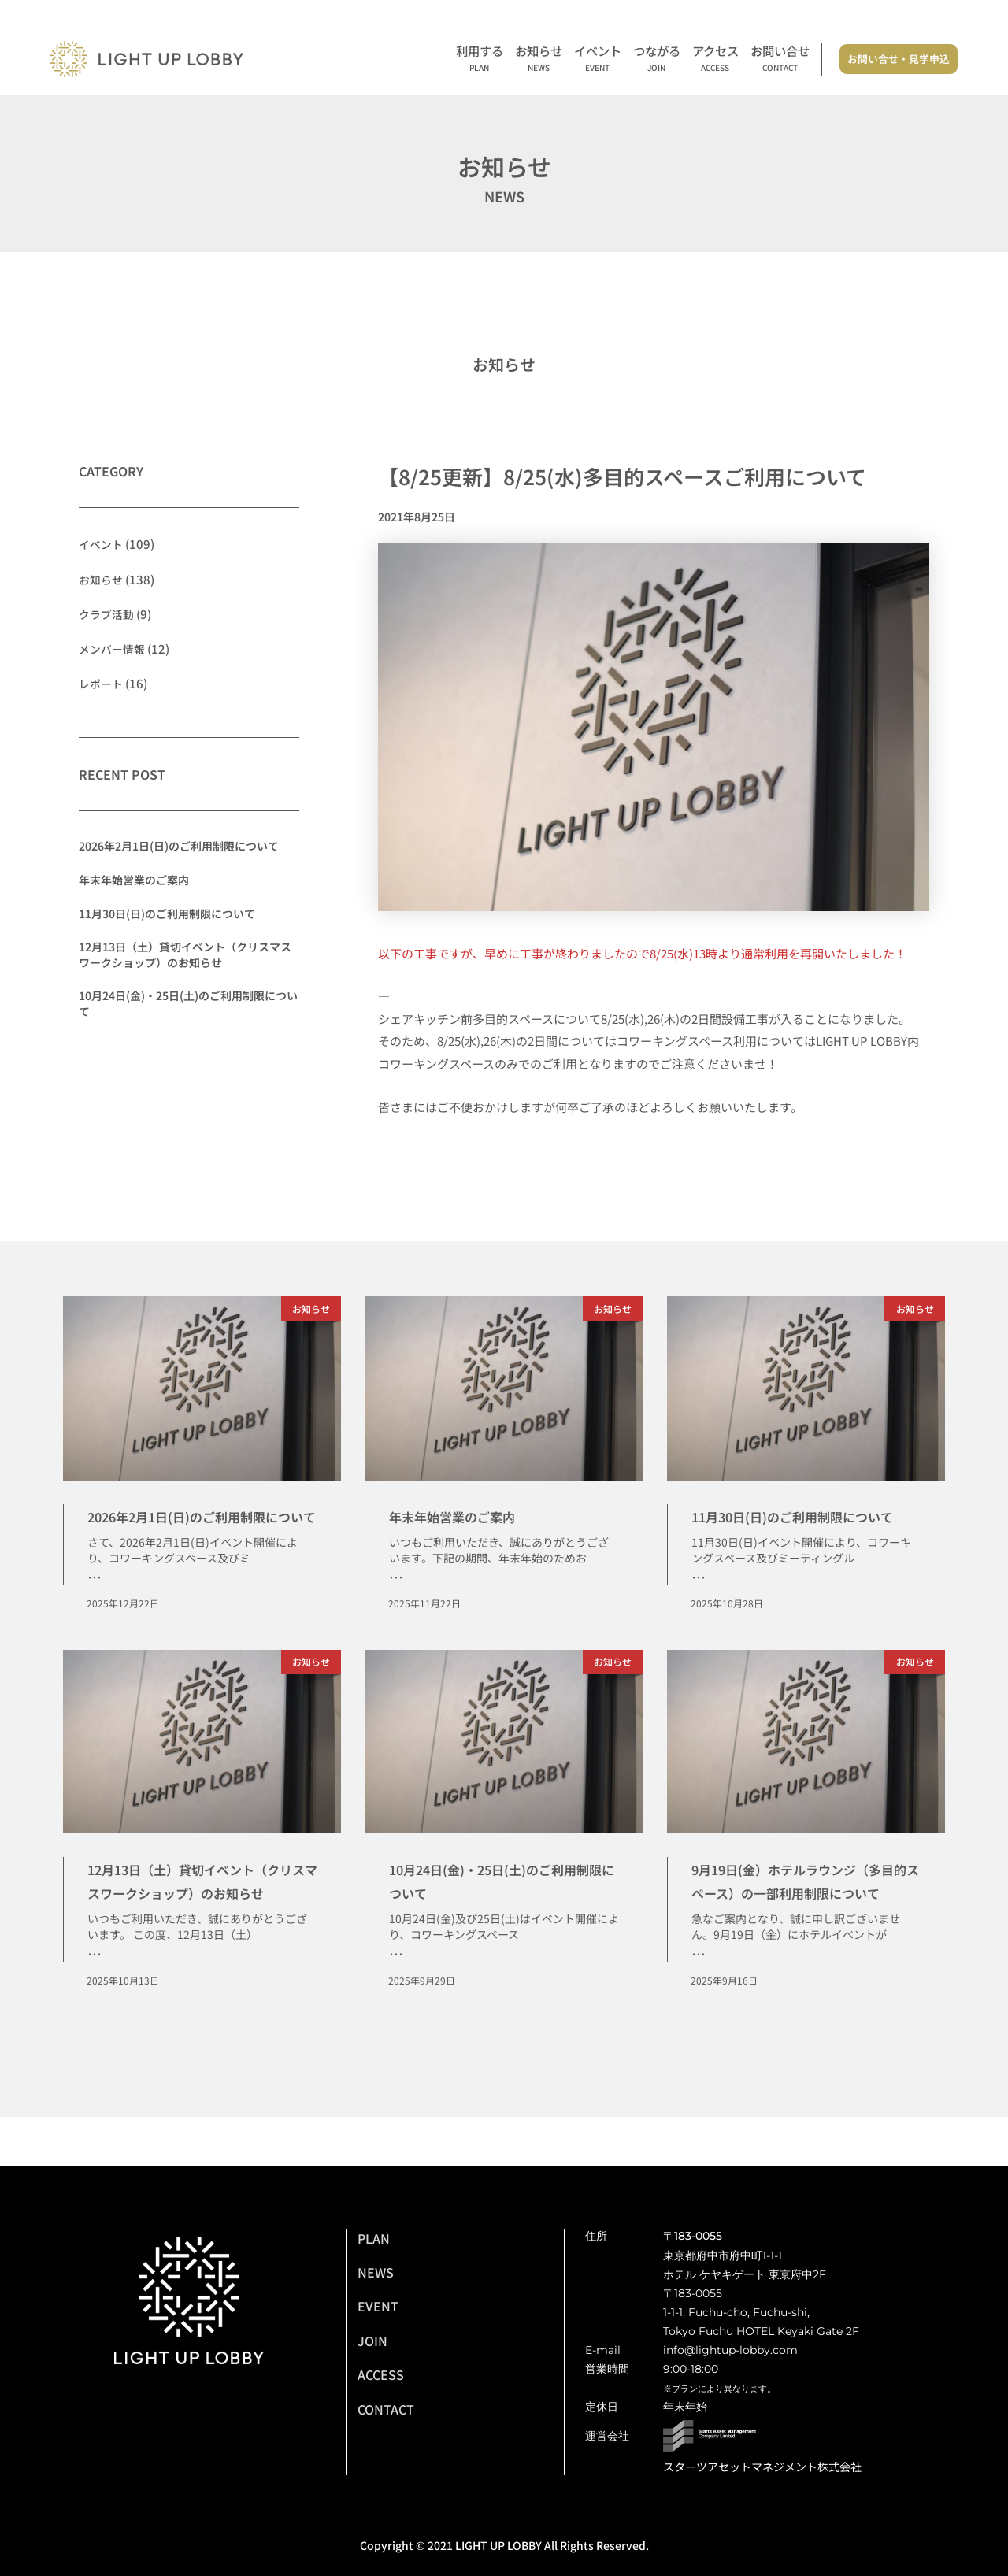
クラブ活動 (108, 613)
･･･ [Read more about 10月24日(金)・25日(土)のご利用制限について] (396, 1980)
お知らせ (538, 59)
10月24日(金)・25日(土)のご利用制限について (188, 1003)
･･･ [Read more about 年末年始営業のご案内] (396, 1579)
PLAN (374, 2238)
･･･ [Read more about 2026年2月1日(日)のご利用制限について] (94, 1602)
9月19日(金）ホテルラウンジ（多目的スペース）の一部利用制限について (806, 1916)
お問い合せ (780, 59)
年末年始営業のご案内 (134, 879)
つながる (656, 59)
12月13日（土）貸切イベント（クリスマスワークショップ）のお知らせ (185, 954)
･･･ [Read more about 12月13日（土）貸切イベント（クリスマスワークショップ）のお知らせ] (94, 2003)
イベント (597, 59)
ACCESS (381, 2374)
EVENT (378, 2306)
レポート (102, 682)
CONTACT (386, 2409)
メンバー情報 (114, 647)
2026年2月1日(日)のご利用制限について (179, 846)
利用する (479, 59)
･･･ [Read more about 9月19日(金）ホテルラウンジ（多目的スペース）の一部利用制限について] (698, 2003)
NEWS (376, 2272)
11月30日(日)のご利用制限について (167, 913)
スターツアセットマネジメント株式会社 (762, 2466)
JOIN (372, 2340)
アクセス (715, 59)
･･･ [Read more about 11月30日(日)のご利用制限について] (698, 1602)
